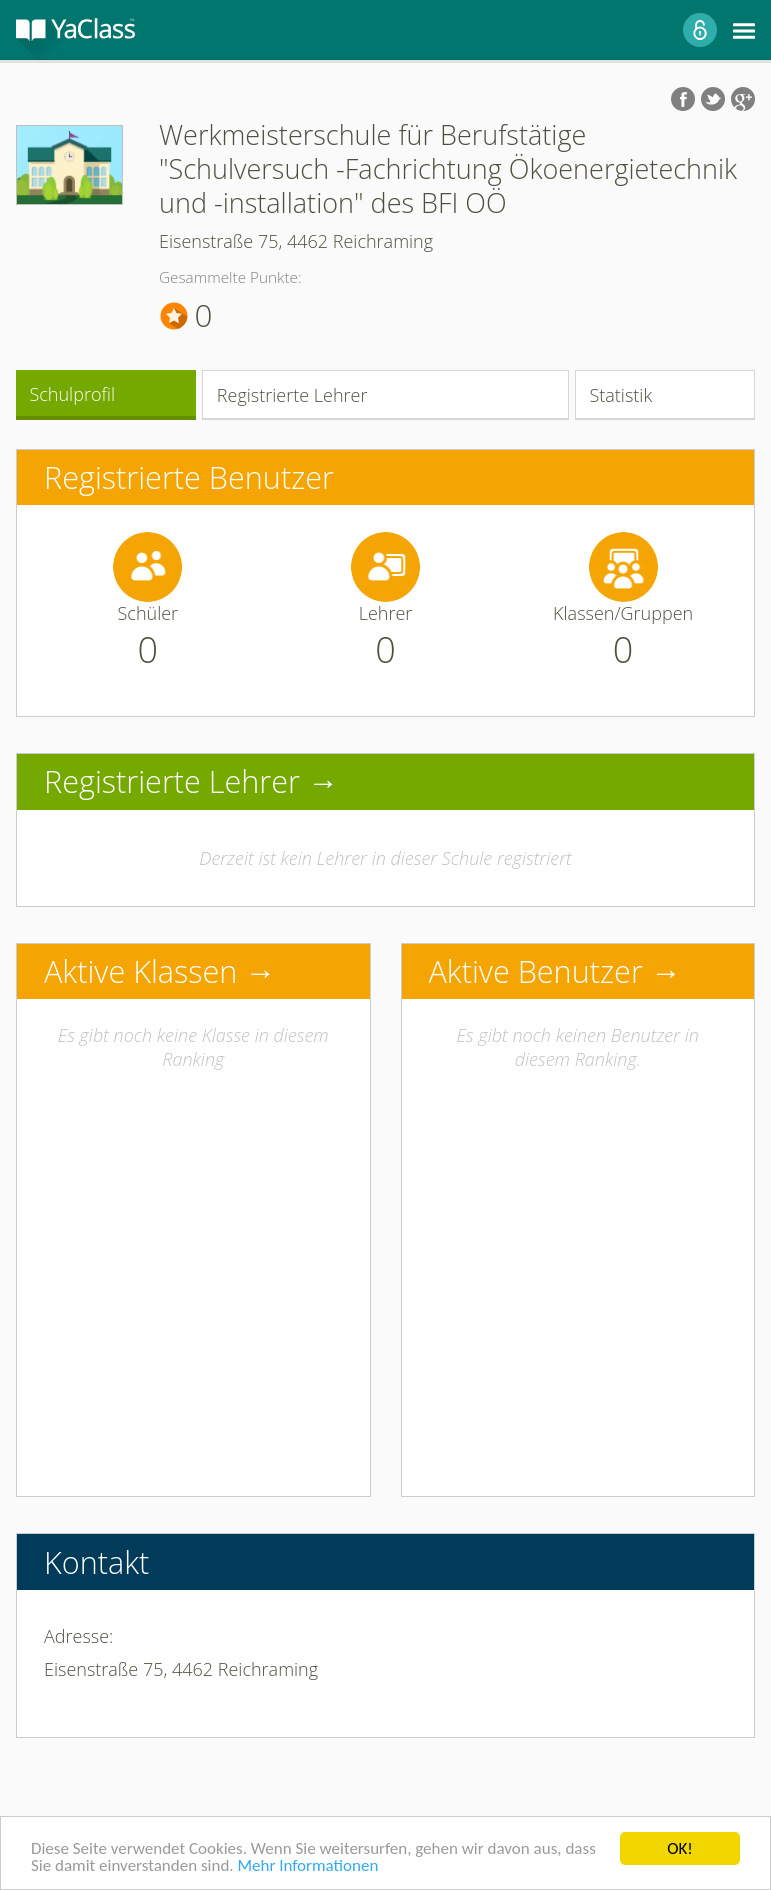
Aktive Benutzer (536, 971)
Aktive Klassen (140, 971)
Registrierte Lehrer (292, 395)
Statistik (620, 395)
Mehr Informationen (307, 1866)
